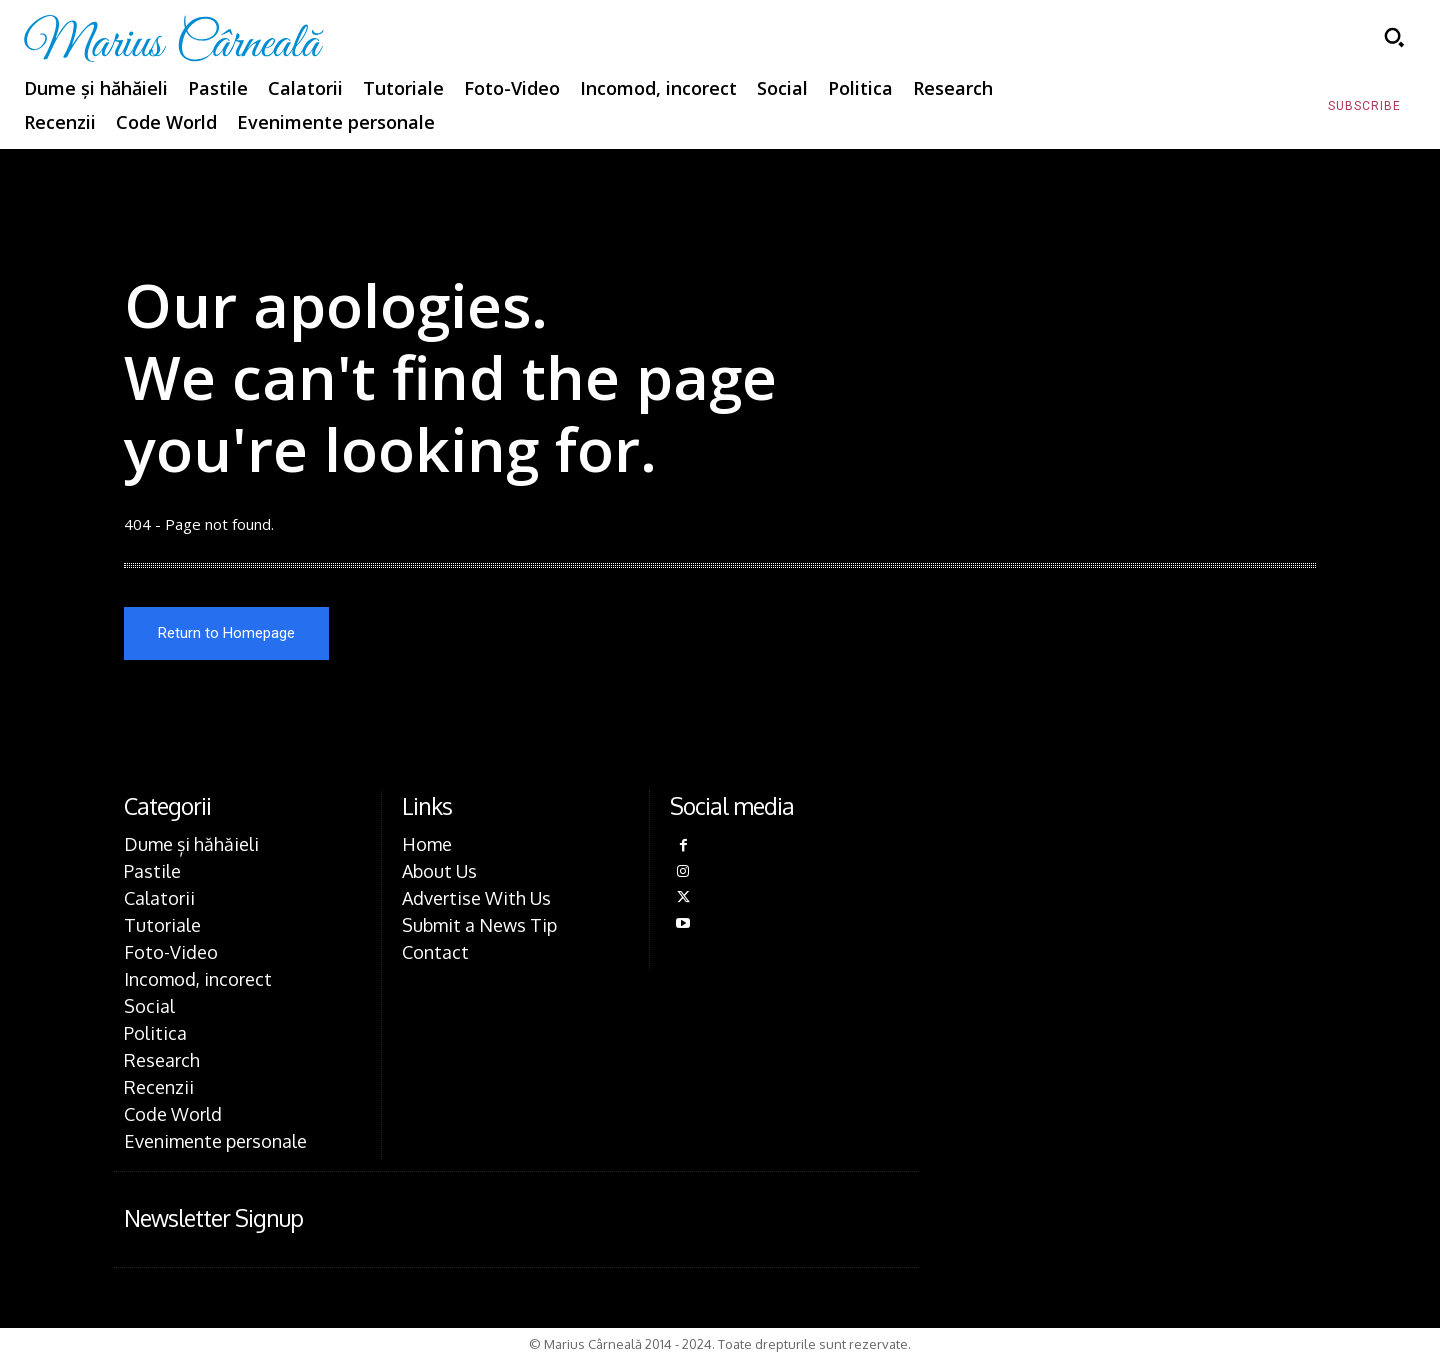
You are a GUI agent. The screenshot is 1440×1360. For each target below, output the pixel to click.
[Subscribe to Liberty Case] (1364, 107)
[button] (1394, 37)
